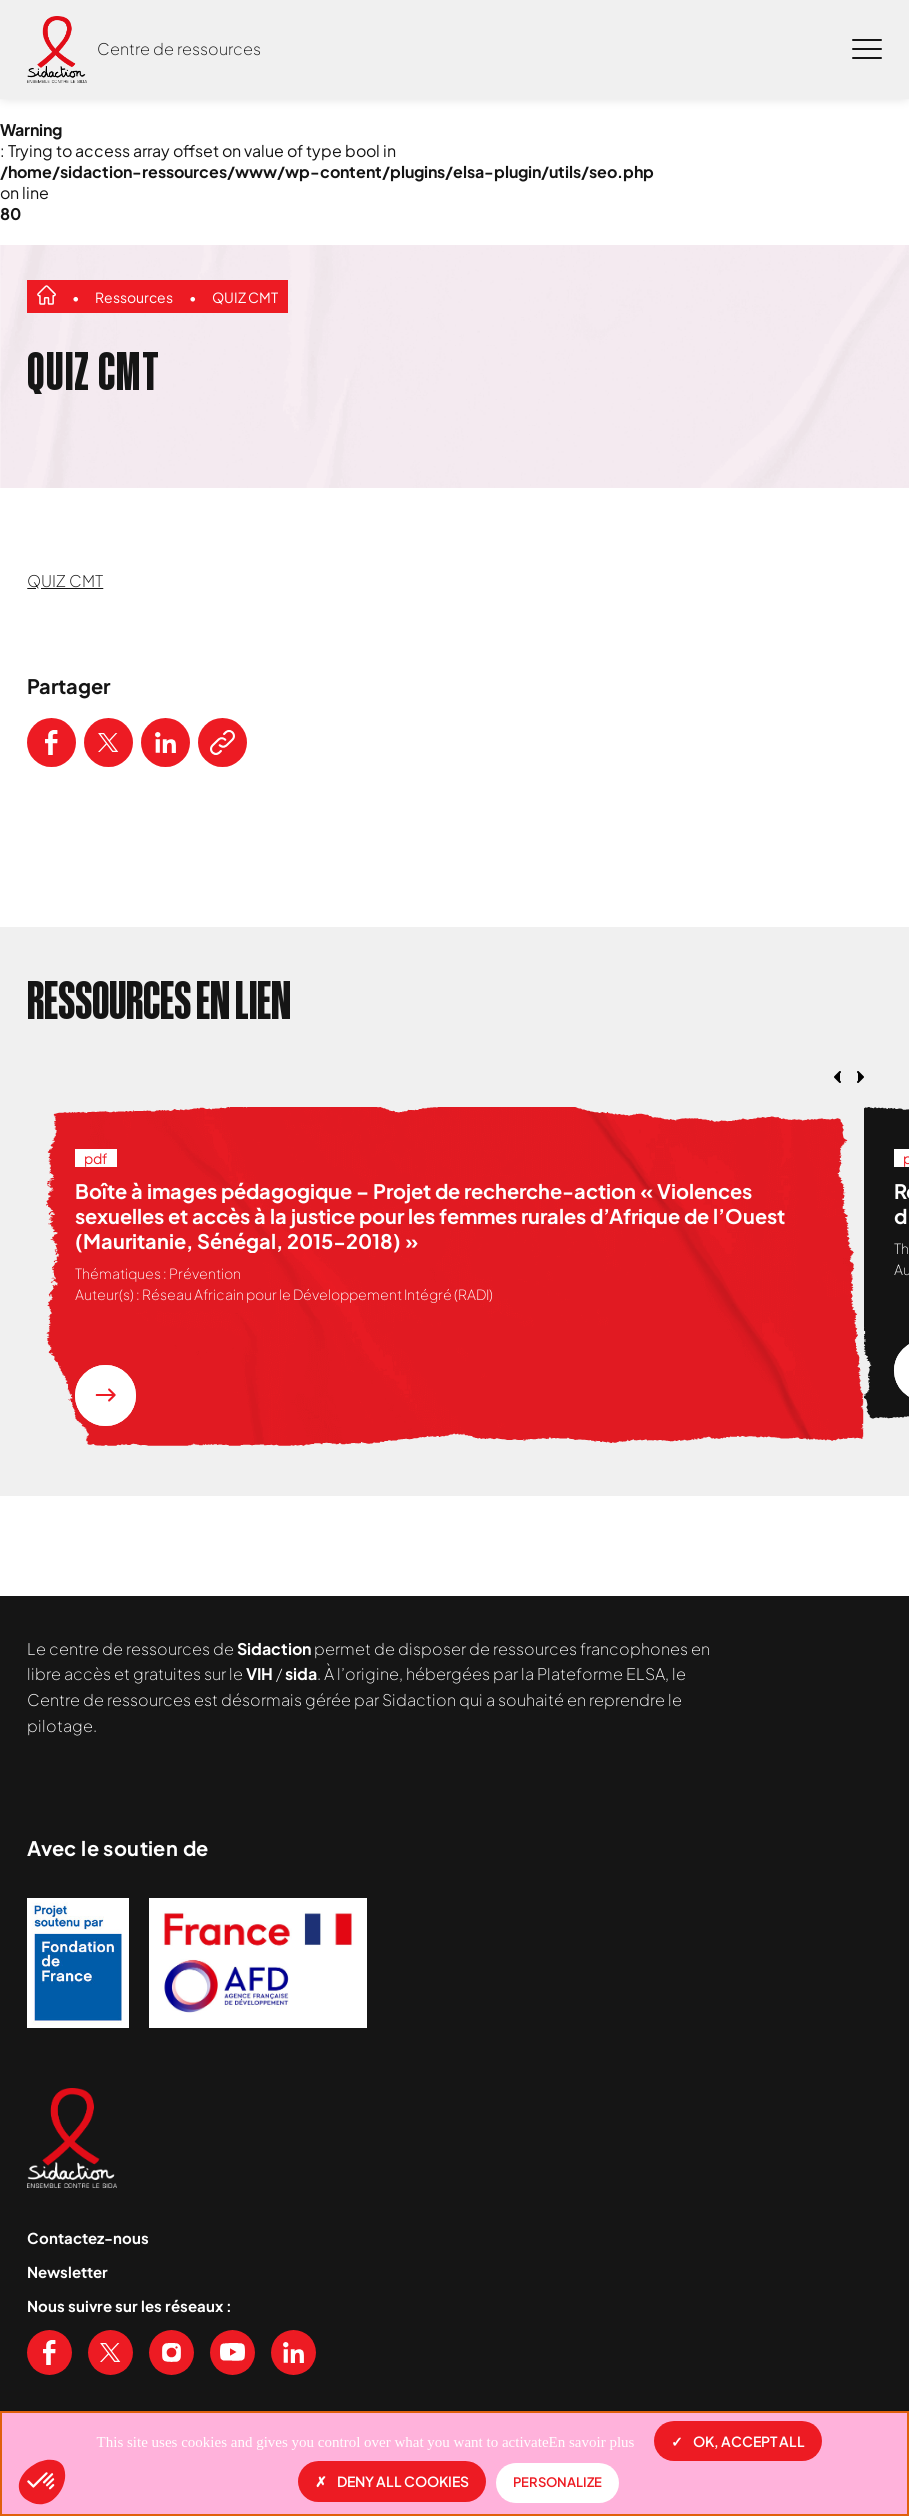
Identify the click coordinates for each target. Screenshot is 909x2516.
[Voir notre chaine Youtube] (232, 2352)
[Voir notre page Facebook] (49, 2352)
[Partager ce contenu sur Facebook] (51, 742)
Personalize (557, 2482)
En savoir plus (592, 2442)
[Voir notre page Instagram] (171, 2352)
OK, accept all (738, 2441)
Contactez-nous (88, 2237)
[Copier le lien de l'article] (222, 742)
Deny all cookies (392, 2481)
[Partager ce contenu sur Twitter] (108, 742)
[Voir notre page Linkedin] (293, 2352)
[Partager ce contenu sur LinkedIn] (165, 742)
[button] (42, 2482)
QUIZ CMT (245, 297)
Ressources (134, 297)
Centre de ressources (179, 48)
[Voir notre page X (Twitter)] (110, 2352)
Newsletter (67, 2271)
